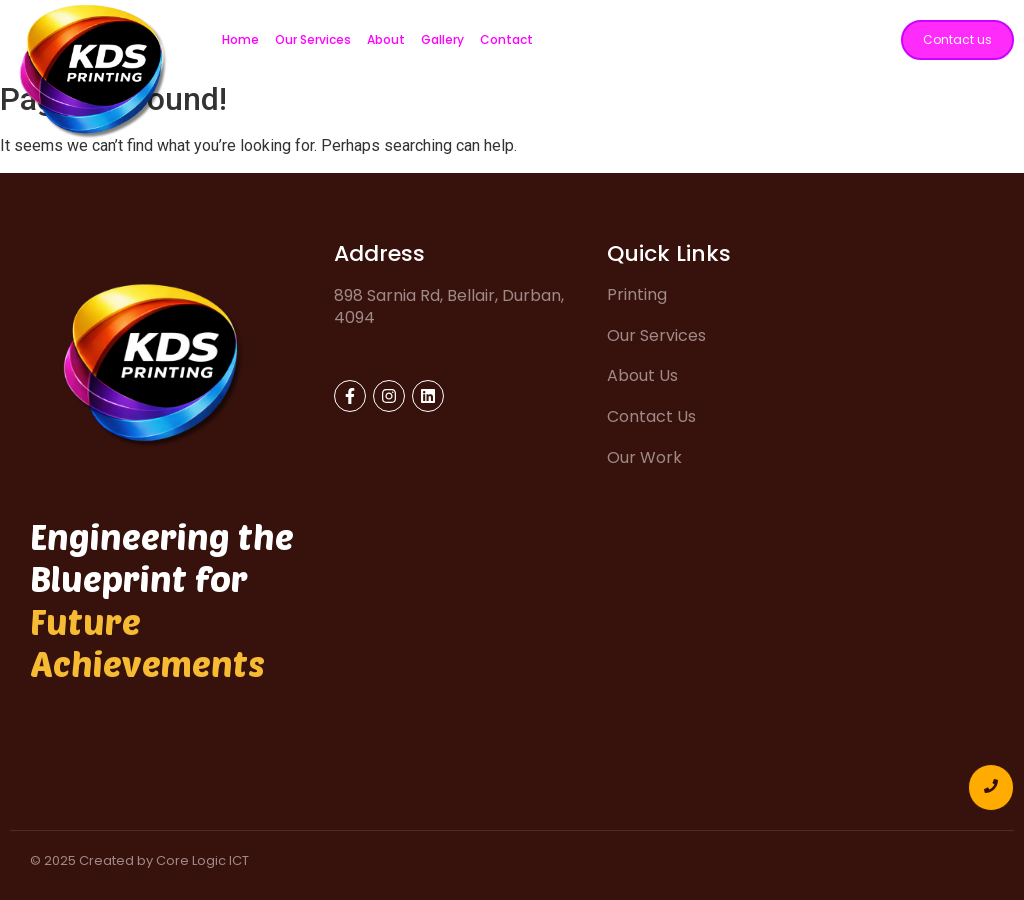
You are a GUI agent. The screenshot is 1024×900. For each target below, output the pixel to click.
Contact (506, 39)
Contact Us (651, 416)
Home (240, 39)
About (386, 39)
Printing (637, 294)
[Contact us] (957, 40)
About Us (642, 375)
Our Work (644, 457)
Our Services (313, 39)
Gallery (442, 39)
